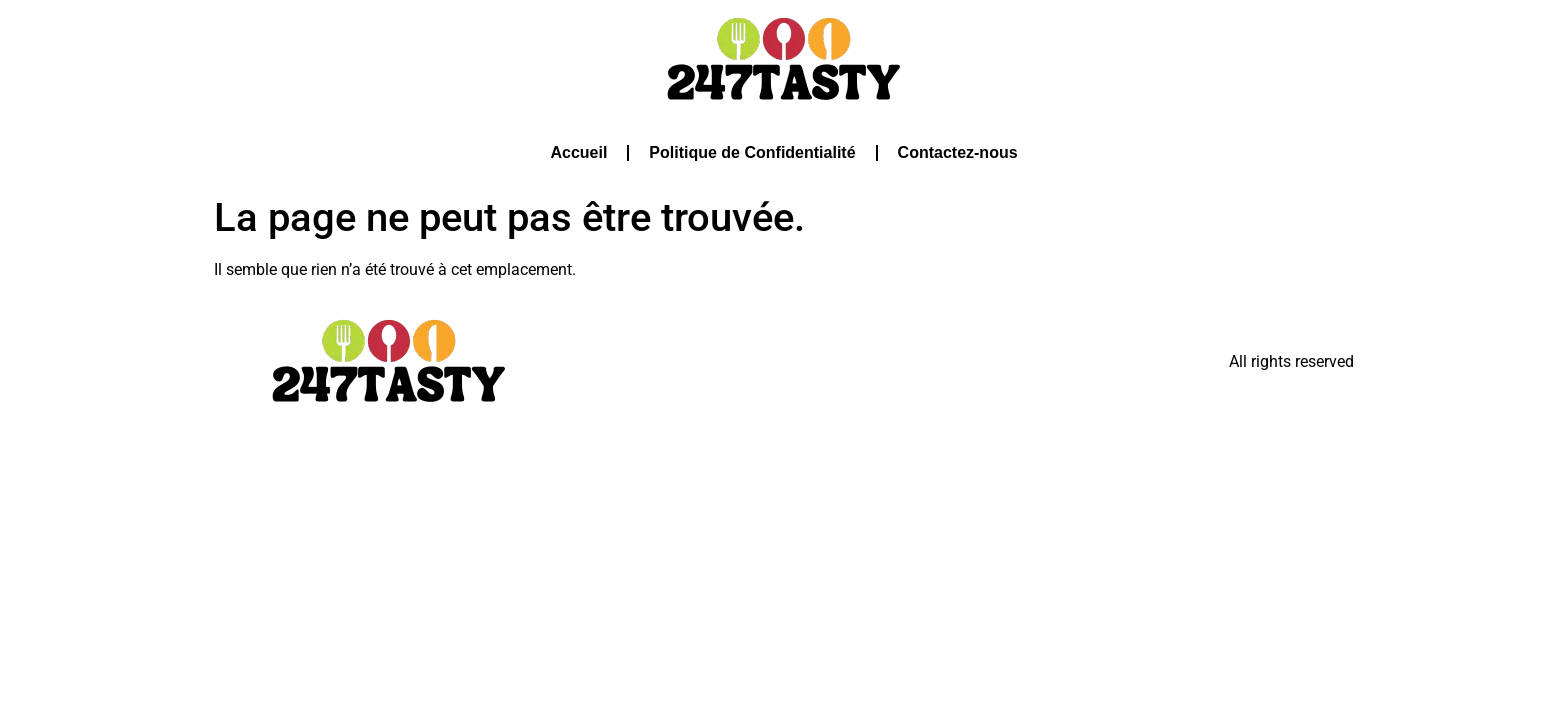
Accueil (578, 152)
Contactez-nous (958, 152)
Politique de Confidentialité (752, 152)
